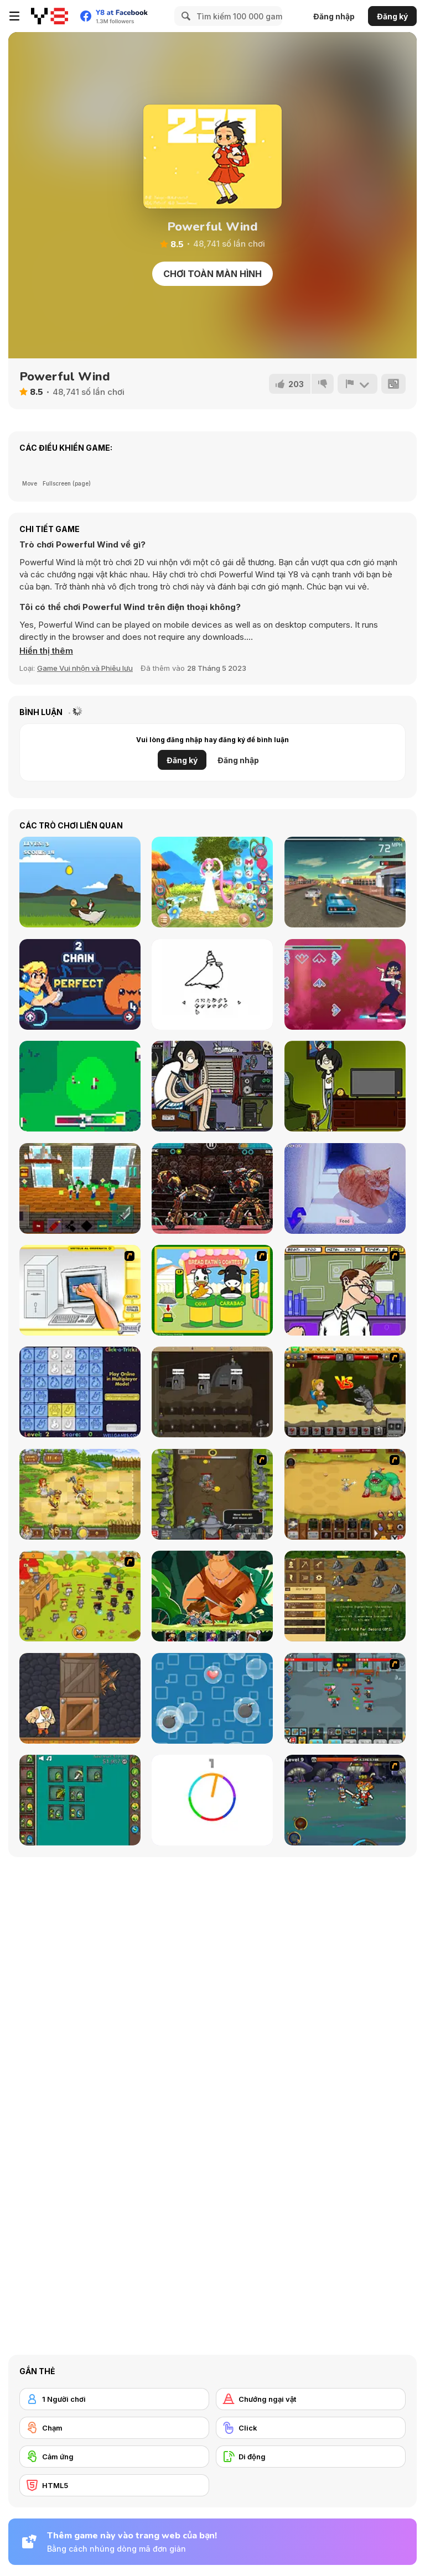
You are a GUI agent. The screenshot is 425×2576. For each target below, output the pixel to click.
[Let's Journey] (345, 1392)
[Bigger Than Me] (212, 1086)
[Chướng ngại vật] (311, 2399)
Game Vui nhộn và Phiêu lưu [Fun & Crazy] (85, 668)
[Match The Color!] (212, 1800)
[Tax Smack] (345, 1290)
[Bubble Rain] (212, 1698)
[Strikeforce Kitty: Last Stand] (80, 1596)
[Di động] (311, 2456)
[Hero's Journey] (212, 1596)
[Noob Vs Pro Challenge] (80, 1188)
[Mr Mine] (212, 1392)
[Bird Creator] (212, 984)
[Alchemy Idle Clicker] (80, 1800)
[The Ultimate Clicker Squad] (345, 1494)
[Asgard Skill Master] (345, 1800)
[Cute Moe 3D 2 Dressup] (212, 882)
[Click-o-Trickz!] (80, 1392)
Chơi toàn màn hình (212, 273)
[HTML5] (114, 2485)
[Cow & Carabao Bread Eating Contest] (212, 1290)
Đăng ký (392, 16)
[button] (46, 651)
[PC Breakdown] (80, 1290)
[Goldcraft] (345, 1596)
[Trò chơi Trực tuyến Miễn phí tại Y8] (49, 16)
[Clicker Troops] (345, 1698)
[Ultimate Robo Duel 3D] (212, 1188)
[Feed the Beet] (80, 984)
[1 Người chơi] (114, 2399)
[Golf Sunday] (80, 1086)
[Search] (184, 16)
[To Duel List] (345, 1086)
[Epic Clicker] (212, 1494)
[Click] (311, 2428)
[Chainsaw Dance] (345, 984)
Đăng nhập (334, 16)
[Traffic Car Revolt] (345, 882)
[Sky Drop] (80, 882)
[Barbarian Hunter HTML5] (80, 1494)
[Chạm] (114, 2428)
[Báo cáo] (357, 384)
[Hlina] (345, 1188)
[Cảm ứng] (114, 2456)
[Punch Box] (80, 1698)
